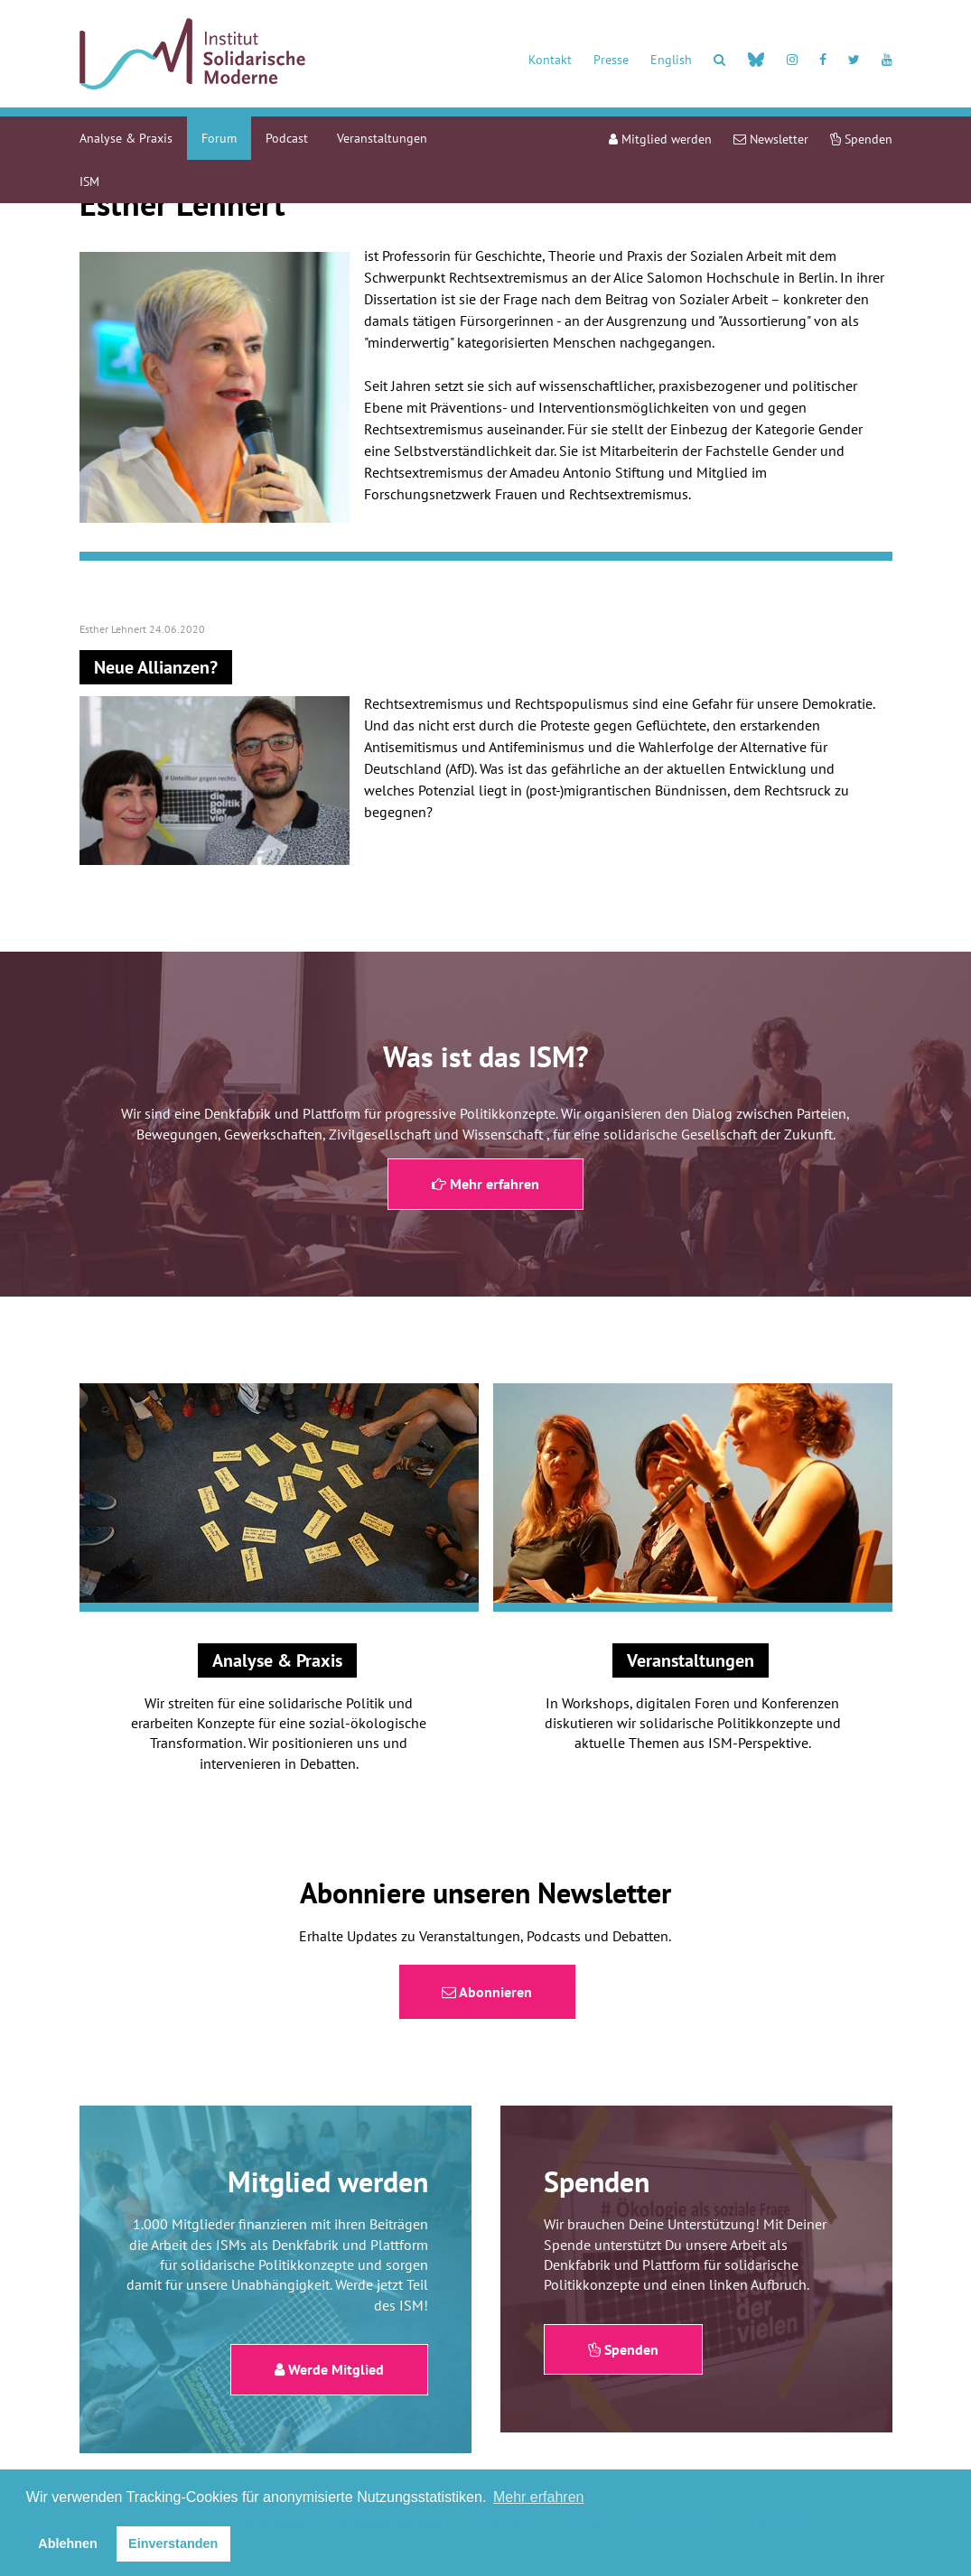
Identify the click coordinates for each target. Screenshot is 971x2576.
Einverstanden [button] (173, 2543)
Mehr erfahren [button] (538, 2497)
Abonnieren (487, 1992)
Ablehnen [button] (68, 2543)
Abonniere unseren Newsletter (485, 1892)
